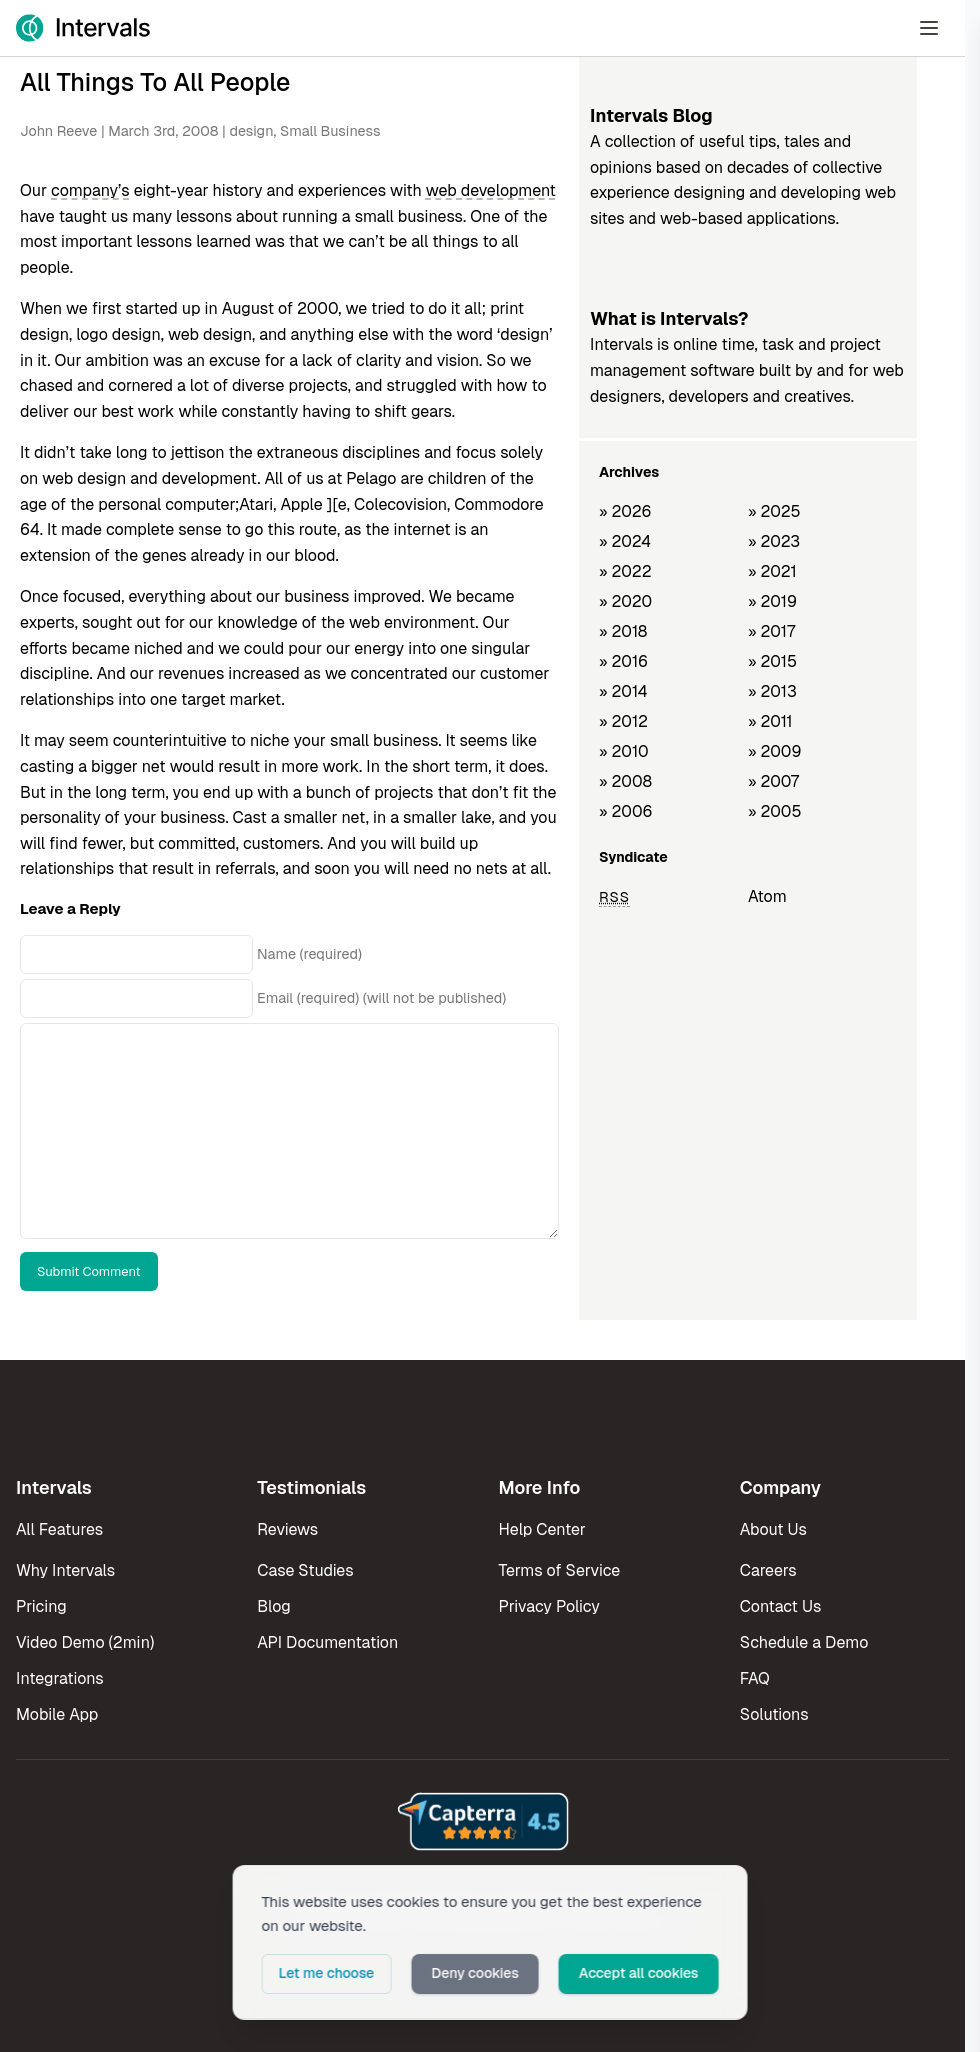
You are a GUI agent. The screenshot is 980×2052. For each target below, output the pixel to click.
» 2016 (623, 661)
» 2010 (624, 751)
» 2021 (772, 571)
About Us (773, 1529)
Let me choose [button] (327, 1973)
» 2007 (773, 781)
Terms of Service (560, 1570)
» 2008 (625, 781)
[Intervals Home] (83, 28)
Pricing (41, 1606)
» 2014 (623, 691)
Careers (768, 1570)
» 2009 (775, 751)
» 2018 (623, 631)
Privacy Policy (549, 1606)
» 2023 (774, 541)
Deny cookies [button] (475, 1973)
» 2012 (623, 721)
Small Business (330, 131)
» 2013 (772, 691)
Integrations (60, 1678)
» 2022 (625, 571)
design (251, 131)
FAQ (755, 1678)
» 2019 (772, 601)
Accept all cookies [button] (639, 1973)
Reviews (287, 1529)
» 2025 (774, 511)
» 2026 (625, 511)
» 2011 (770, 721)
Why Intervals (65, 1570)
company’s (90, 190)
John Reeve (58, 131)
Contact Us (781, 1606)
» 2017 (771, 631)
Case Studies (305, 1570)
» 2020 (625, 601)
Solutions (774, 1714)
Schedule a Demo (804, 1642)
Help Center (542, 1529)
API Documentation (327, 1642)
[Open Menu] (929, 28)
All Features (59, 1529)
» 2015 (772, 661)
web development (491, 190)
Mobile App (57, 1714)
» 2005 (775, 811)
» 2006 (626, 811)
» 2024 (625, 541)
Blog (273, 1606)
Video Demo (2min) (85, 1642)
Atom (767, 896)
